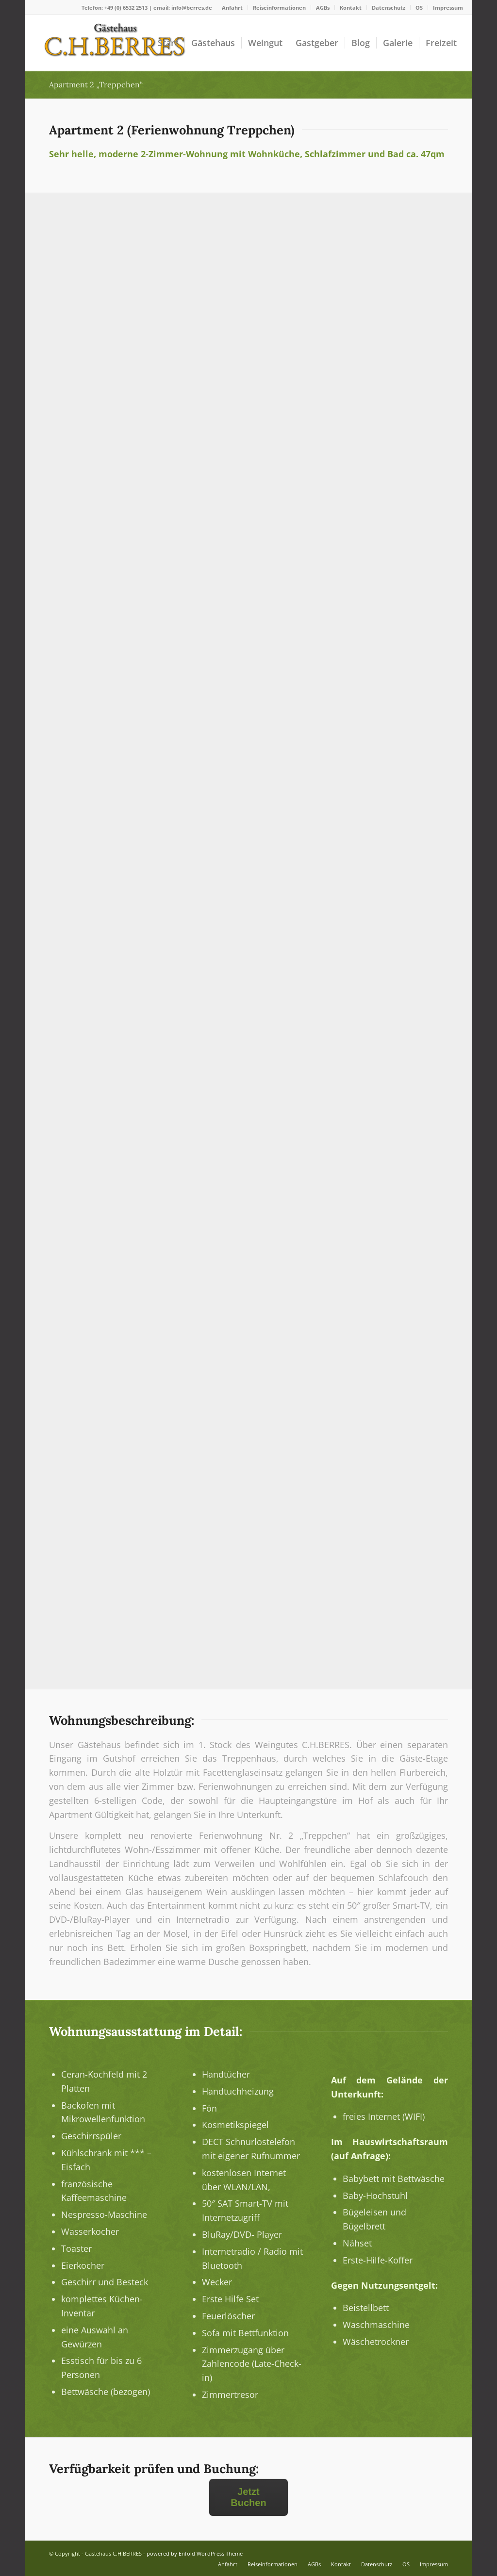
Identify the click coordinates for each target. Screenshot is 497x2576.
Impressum (448, 7)
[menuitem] (232, 7)
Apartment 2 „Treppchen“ (96, 84)
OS (419, 7)
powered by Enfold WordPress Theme (195, 2553)
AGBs (323, 7)
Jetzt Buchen (248, 2497)
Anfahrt (232, 7)
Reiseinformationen (279, 7)
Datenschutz (388, 7)
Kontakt (351, 7)
